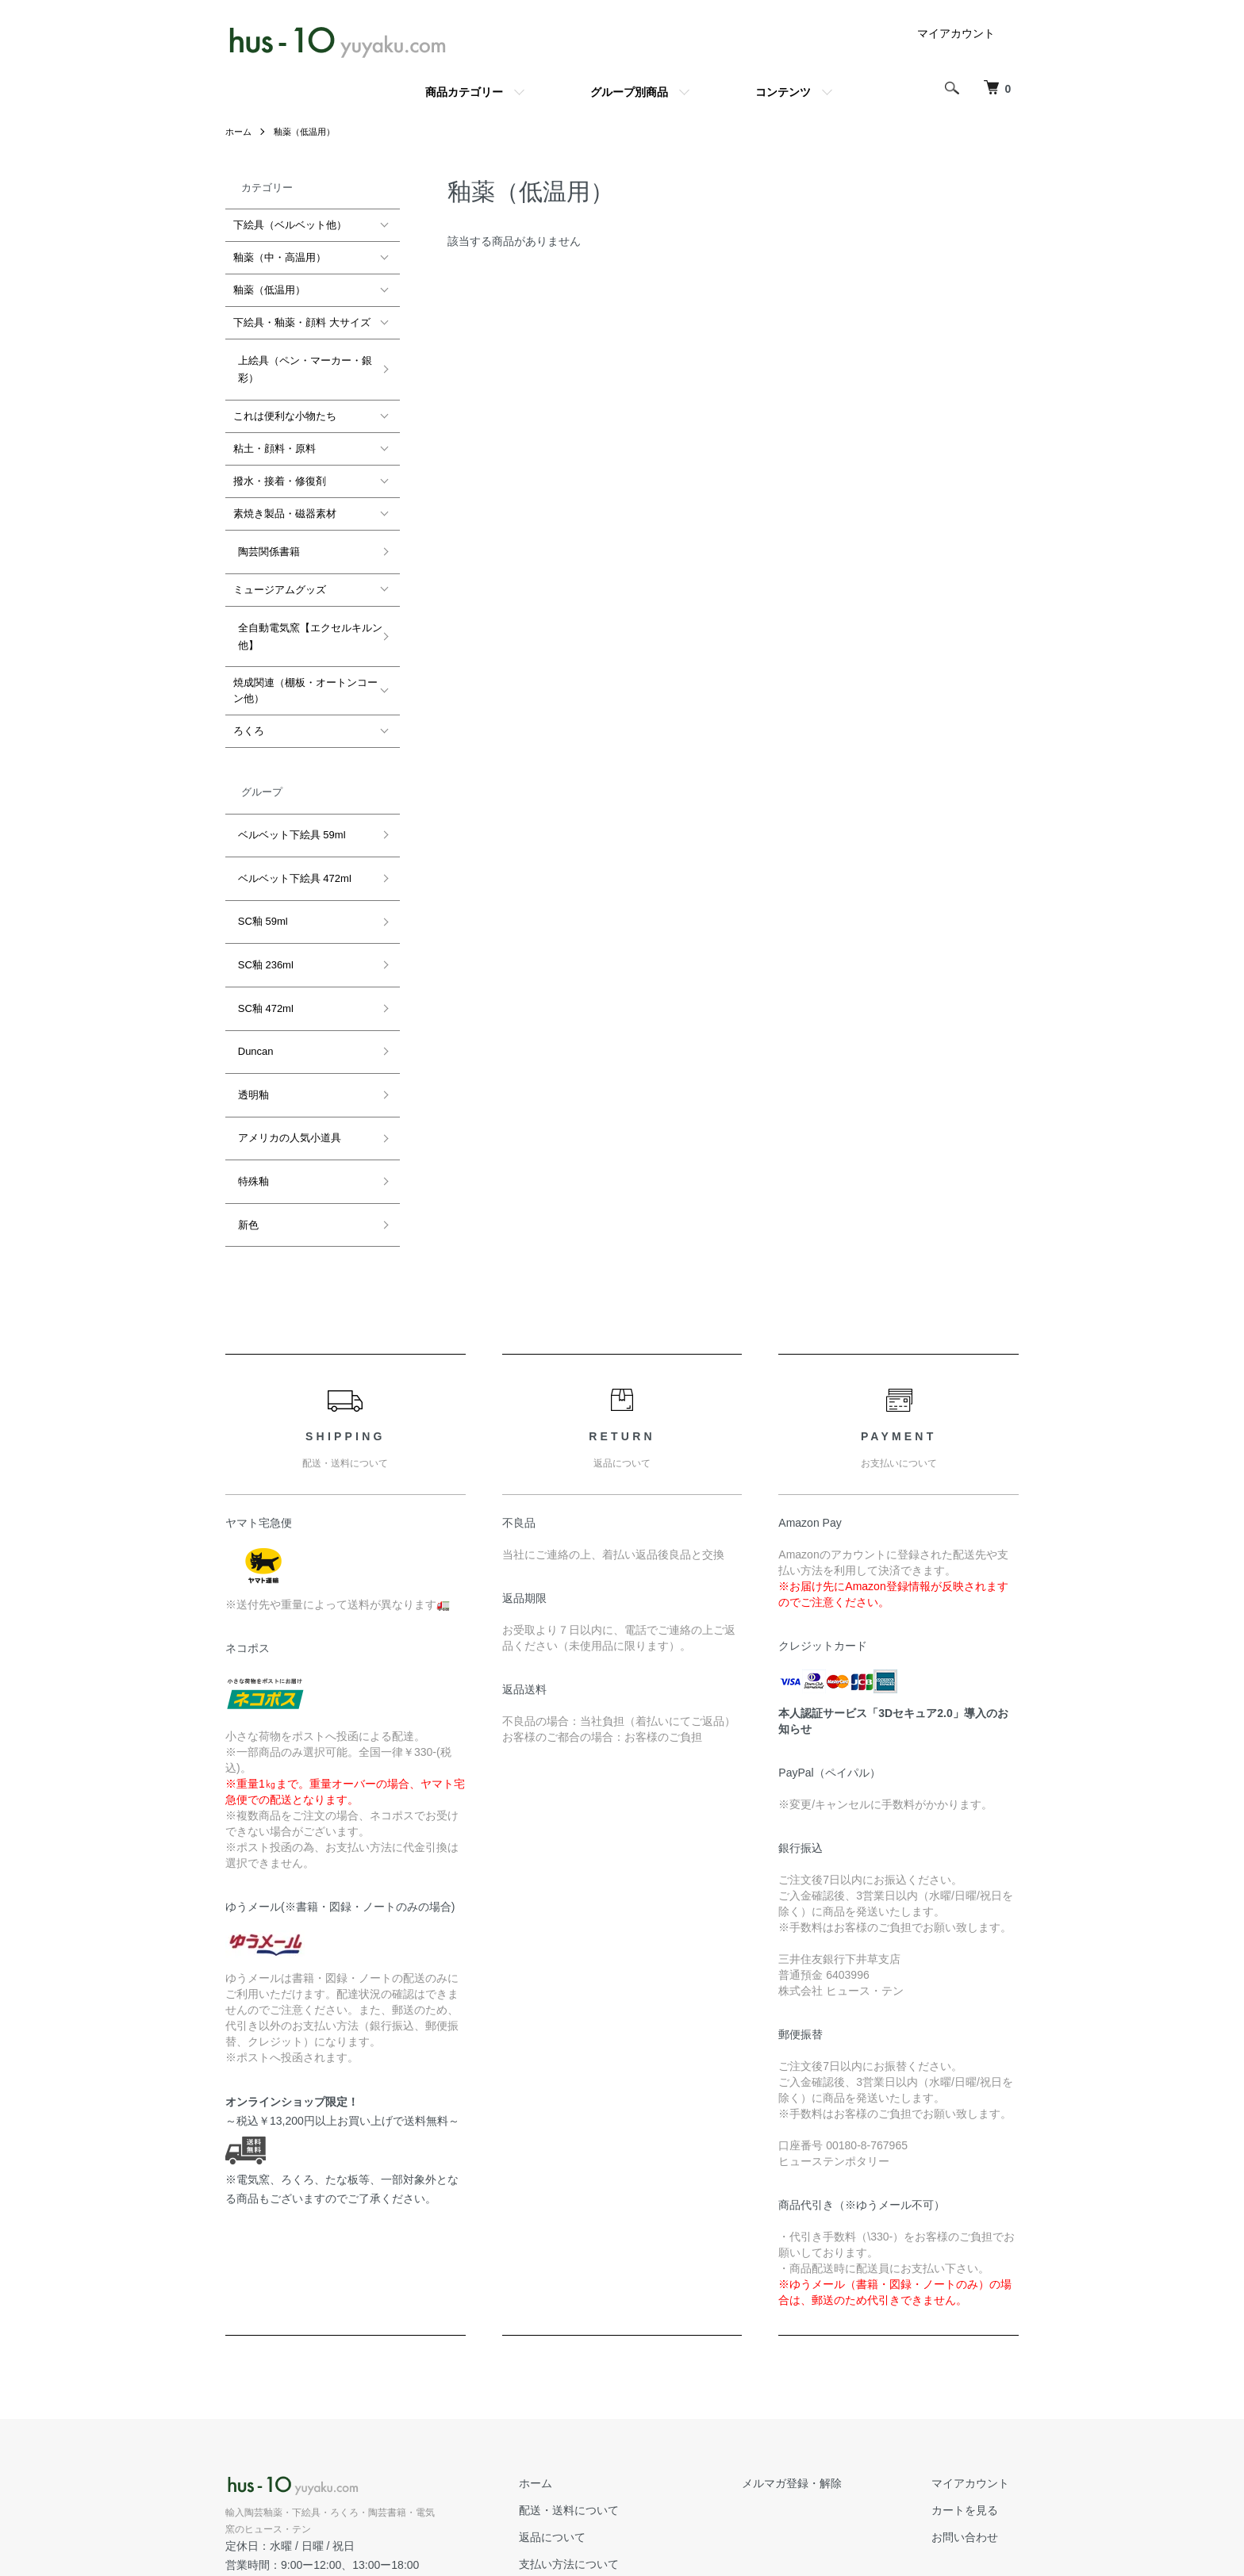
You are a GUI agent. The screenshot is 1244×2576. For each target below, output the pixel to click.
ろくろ (248, 704)
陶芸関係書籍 (264, 538)
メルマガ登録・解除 (820, 2365)
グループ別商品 (629, 92)
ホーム (239, 131)
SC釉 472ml (261, 939)
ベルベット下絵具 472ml (290, 837)
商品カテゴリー (464, 92)
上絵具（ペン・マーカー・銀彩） (300, 364)
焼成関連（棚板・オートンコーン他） (305, 663)
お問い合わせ (974, 2419)
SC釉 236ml (261, 905)
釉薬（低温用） (309, 131)
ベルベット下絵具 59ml (287, 803)
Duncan (251, 974)
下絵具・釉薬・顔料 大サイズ (302, 322)
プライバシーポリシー (620, 2499)
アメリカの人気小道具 (284, 1042)
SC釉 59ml (258, 871)
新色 (243, 1111)
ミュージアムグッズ (279, 571)
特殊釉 (248, 1077)
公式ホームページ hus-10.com (306, 2465)
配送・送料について (615, 2392)
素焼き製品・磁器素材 (284, 505)
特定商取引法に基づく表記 (631, 2472)
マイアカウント (956, 33)
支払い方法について (615, 2445)
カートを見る (974, 2392)
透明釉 (248, 1008)
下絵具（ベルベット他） (290, 225)
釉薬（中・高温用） (279, 257)
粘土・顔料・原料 (274, 440)
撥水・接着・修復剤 (279, 472)
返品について (598, 2419)
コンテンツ (783, 92)
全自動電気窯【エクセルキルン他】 (305, 613)
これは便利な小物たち (284, 407)
